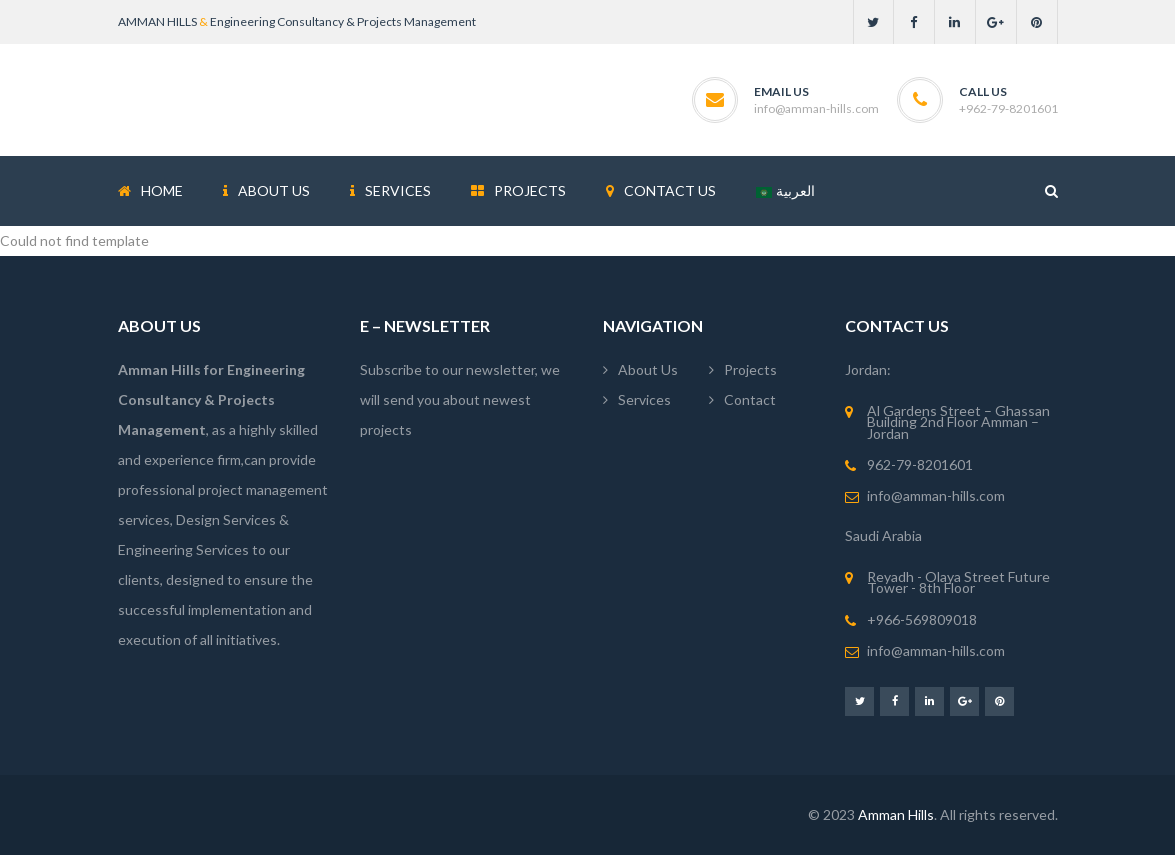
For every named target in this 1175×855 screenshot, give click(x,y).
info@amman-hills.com (816, 108)
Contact (750, 399)
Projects (750, 369)
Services (644, 399)
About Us (648, 369)
